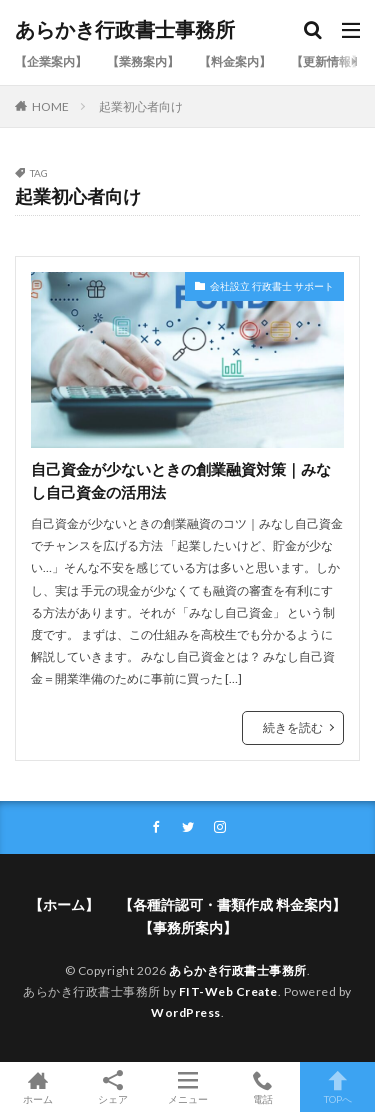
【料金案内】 (235, 61)
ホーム (37, 1087)
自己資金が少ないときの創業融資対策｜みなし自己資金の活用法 (181, 480)
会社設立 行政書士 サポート (272, 286)
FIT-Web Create (228, 991)
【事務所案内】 (188, 927)
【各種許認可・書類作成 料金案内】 (232, 904)
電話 (262, 1087)
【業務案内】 (143, 61)
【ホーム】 (64, 904)
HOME (50, 106)
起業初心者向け (141, 106)
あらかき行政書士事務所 (125, 30)
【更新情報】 (327, 61)
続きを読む (293, 727)
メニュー (187, 1087)
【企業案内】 (51, 61)
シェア (112, 1087)
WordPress (186, 1012)
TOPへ (337, 1087)
